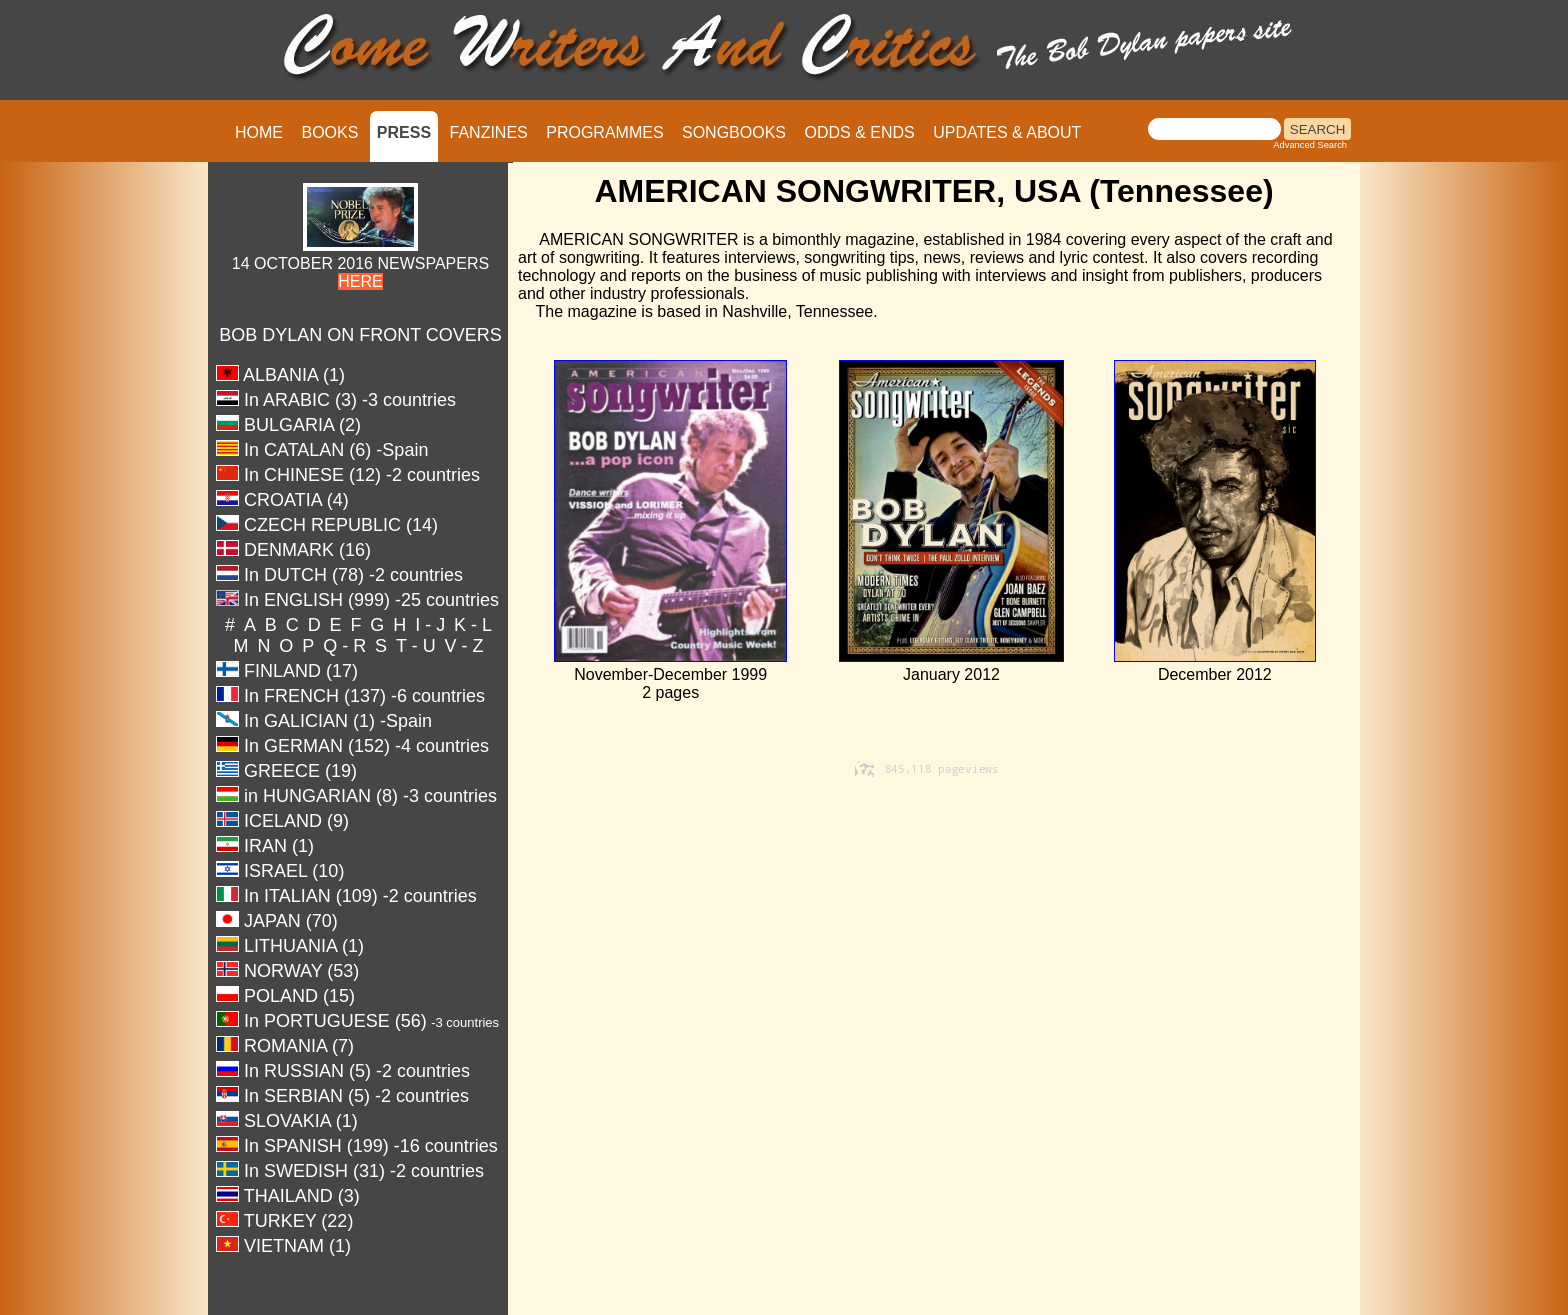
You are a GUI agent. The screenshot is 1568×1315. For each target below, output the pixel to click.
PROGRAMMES (604, 132)
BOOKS (329, 132)
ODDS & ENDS (859, 132)
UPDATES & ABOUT (1007, 132)
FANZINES (489, 132)
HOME (259, 132)
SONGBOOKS (734, 132)
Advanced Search (1310, 145)
